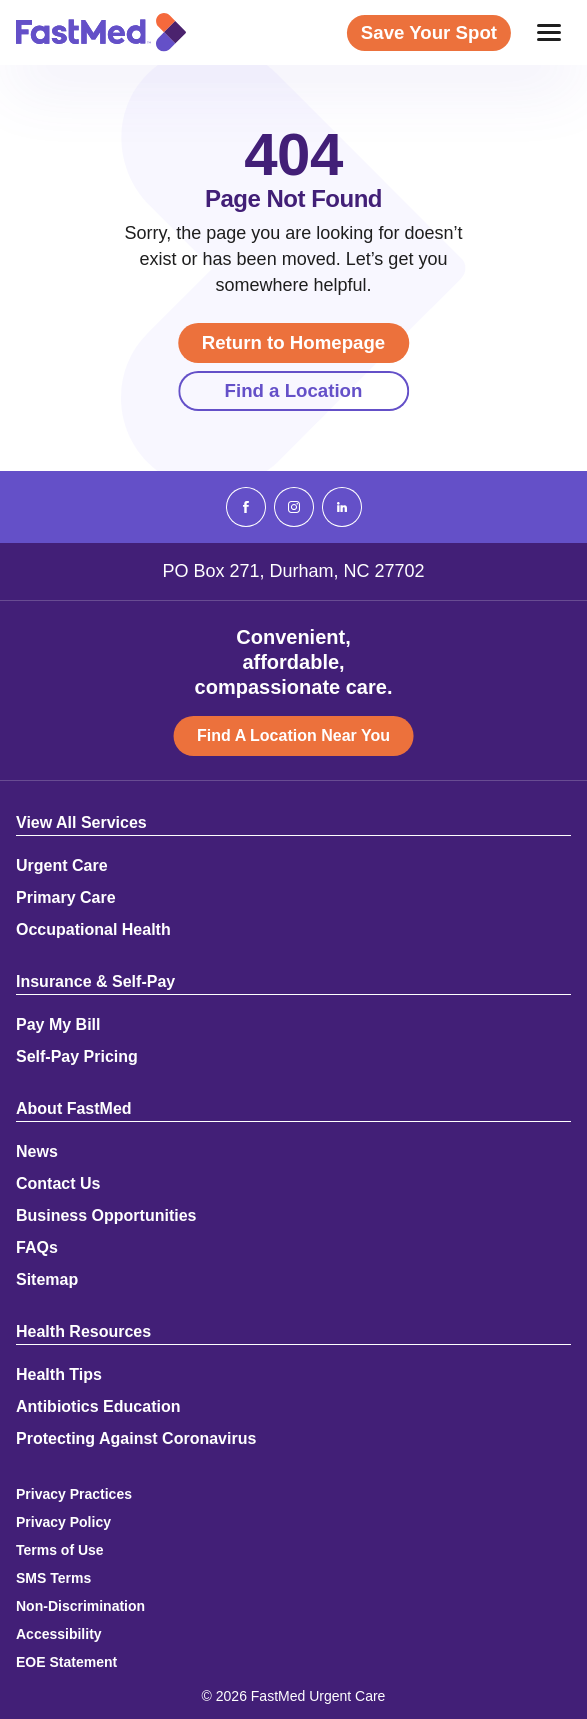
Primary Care (66, 898)
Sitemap (47, 1280)
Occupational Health (93, 930)
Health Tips (59, 1375)
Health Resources (83, 1332)
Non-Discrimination (80, 1606)
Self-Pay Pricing (77, 1057)
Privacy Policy (63, 1522)
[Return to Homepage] (101, 32)
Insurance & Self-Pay (95, 982)
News (37, 1152)
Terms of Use (60, 1550)
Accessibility (59, 1634)
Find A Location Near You (293, 735)
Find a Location (294, 390)
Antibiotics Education (98, 1407)
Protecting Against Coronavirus (136, 1439)
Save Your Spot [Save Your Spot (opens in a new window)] (429, 32)
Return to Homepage (293, 342)
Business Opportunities (106, 1216)
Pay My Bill (58, 1025)
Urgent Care (62, 866)
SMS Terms (53, 1578)
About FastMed (74, 1109)
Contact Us (58, 1184)
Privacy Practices (74, 1494)
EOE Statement (66, 1662)
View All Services (81, 823)
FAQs (37, 1248)
